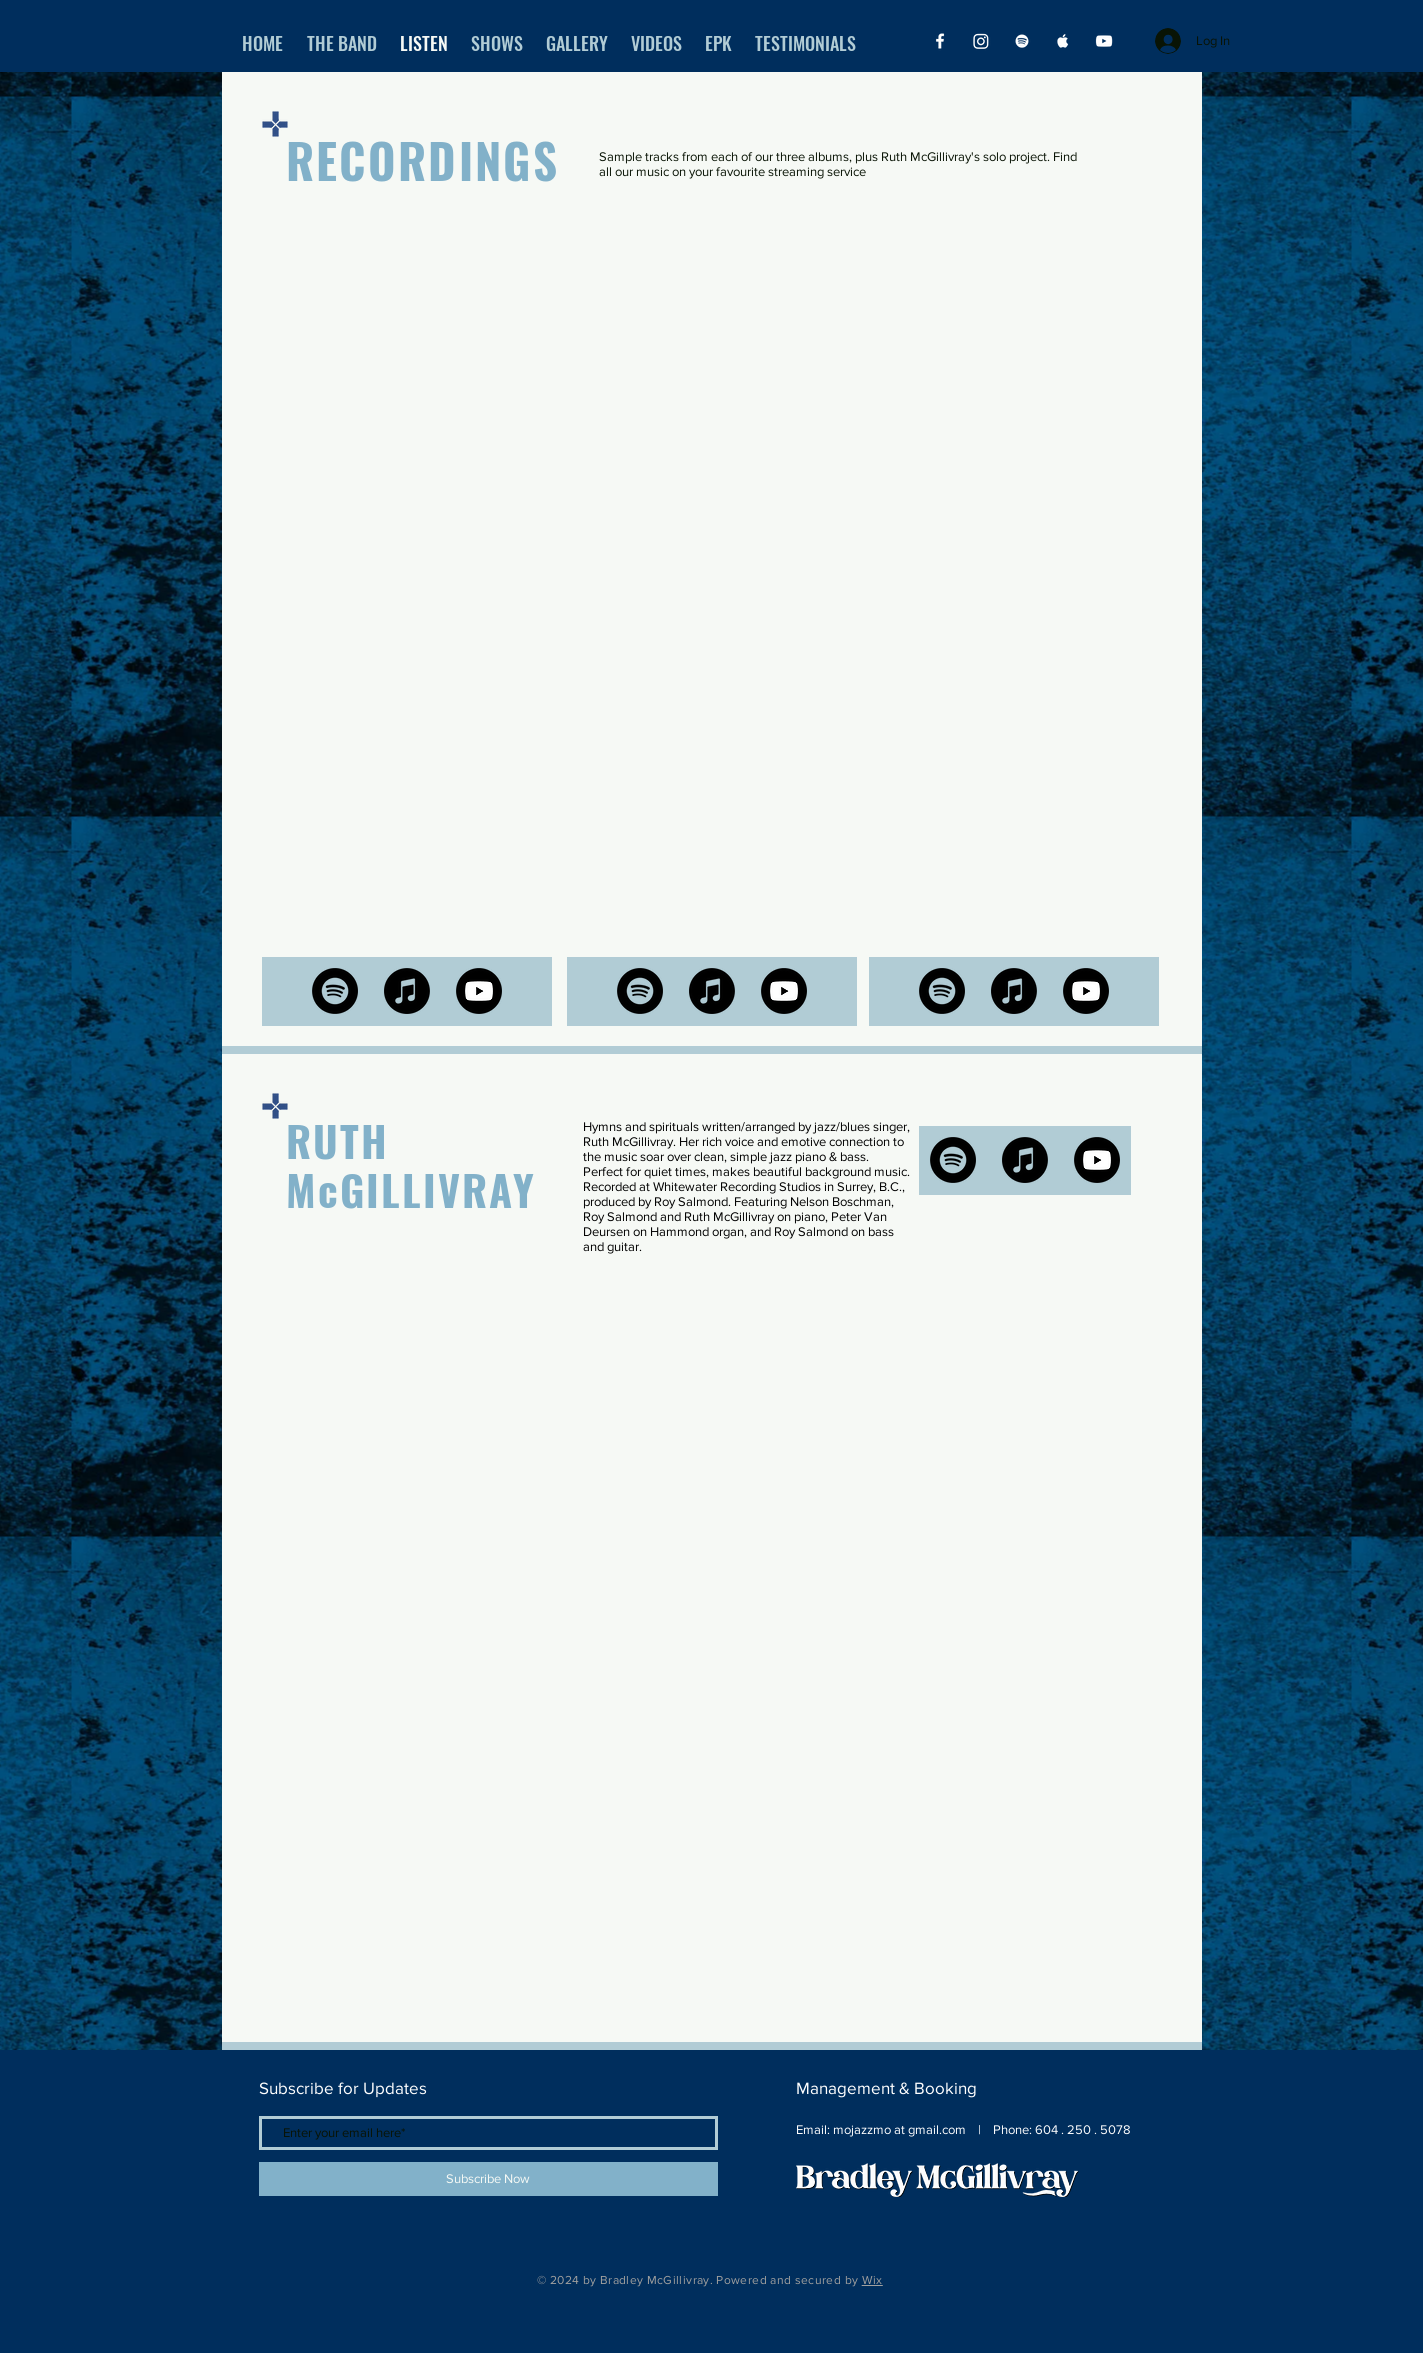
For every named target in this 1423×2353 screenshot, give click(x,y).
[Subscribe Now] (488, 2179)
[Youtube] (479, 991)
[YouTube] (1104, 41)
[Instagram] (981, 41)
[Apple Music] (1063, 41)
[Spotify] (1022, 41)
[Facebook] (940, 41)
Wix (872, 2280)
